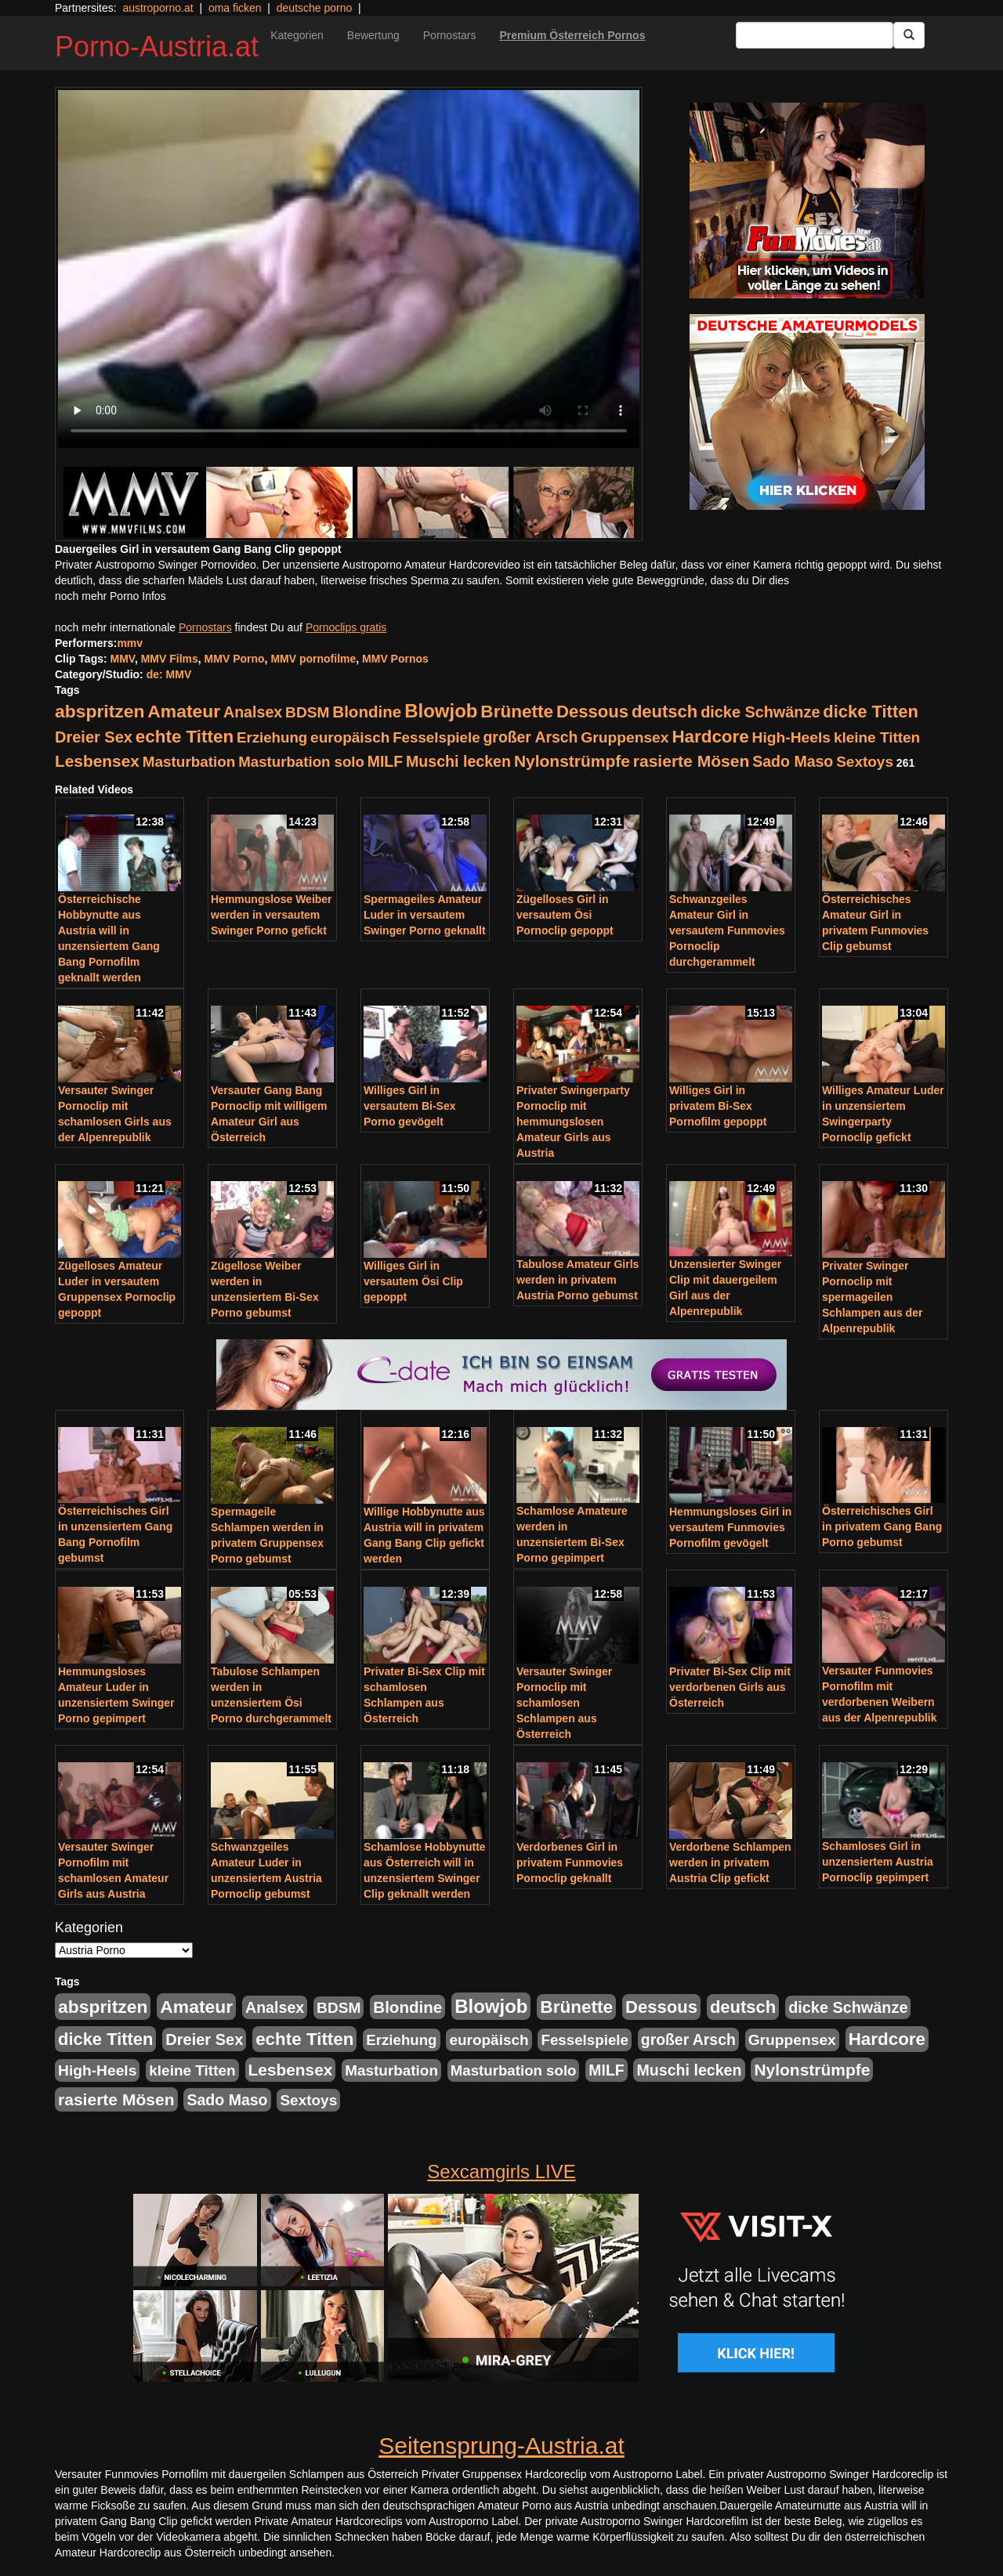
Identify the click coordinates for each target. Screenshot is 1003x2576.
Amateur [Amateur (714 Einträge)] (183, 711)
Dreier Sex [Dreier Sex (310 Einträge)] (93, 737)
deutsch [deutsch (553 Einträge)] (664, 711)
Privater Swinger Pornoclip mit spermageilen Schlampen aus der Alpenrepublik (872, 1297)
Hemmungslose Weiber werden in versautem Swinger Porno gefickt (271, 915)
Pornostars (449, 35)
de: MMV (169, 674)
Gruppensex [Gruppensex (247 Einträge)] (624, 737)
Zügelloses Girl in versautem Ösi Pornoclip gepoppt (565, 915)
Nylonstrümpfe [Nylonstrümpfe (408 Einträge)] (572, 761)
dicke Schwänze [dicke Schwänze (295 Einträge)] (760, 712)
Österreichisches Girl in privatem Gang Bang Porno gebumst (882, 1526)
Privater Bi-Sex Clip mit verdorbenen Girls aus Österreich (730, 1687)
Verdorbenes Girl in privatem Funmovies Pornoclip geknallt (569, 1862)
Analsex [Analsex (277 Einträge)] (252, 712)
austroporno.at (157, 8)
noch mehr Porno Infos (110, 596)
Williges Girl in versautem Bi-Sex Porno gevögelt (410, 1106)
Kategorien (297, 35)
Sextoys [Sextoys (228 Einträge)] (864, 761)
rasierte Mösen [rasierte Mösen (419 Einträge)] (691, 761)
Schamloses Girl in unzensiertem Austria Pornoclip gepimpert (877, 1862)
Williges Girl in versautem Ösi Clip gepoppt (413, 1281)
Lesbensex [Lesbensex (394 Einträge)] (97, 761)
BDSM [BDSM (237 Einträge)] (307, 712)
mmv (130, 643)
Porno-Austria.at (157, 47)
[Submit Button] (909, 35)
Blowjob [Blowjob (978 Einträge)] (440, 710)
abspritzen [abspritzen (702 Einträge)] (99, 711)
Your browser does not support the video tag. (348, 269)
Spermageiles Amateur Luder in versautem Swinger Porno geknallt (425, 915)
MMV (122, 658)
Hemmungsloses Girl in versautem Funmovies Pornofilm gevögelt (730, 1527)
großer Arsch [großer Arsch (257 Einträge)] (530, 737)
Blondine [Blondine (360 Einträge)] (366, 712)
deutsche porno (315, 8)
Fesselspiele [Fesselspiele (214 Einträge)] (436, 737)
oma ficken (235, 8)
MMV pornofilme (313, 658)
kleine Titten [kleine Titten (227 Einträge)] (877, 737)
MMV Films (169, 658)
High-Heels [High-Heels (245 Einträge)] (791, 737)
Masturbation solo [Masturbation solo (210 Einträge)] (301, 761)
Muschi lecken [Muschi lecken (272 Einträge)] (458, 761)
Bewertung (373, 35)
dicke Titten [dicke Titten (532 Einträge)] (870, 711)
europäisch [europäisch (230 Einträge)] (349, 737)
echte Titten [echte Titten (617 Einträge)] (185, 736)
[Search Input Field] (814, 35)
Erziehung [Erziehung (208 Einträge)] (272, 737)
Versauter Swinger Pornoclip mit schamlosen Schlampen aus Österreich (564, 1702)
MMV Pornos (395, 658)
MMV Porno (235, 658)
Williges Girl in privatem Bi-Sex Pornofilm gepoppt (717, 1106)
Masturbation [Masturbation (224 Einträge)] (189, 761)
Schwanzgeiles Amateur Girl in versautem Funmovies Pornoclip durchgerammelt (727, 930)
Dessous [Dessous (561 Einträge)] (592, 711)
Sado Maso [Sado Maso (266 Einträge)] (792, 761)
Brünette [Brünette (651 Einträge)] (516, 711)
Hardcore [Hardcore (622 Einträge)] (710, 736)
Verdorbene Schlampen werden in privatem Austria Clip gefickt (730, 1862)
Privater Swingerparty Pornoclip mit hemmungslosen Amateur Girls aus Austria (573, 1121)
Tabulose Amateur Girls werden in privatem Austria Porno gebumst (577, 1280)
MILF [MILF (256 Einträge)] (385, 761)
